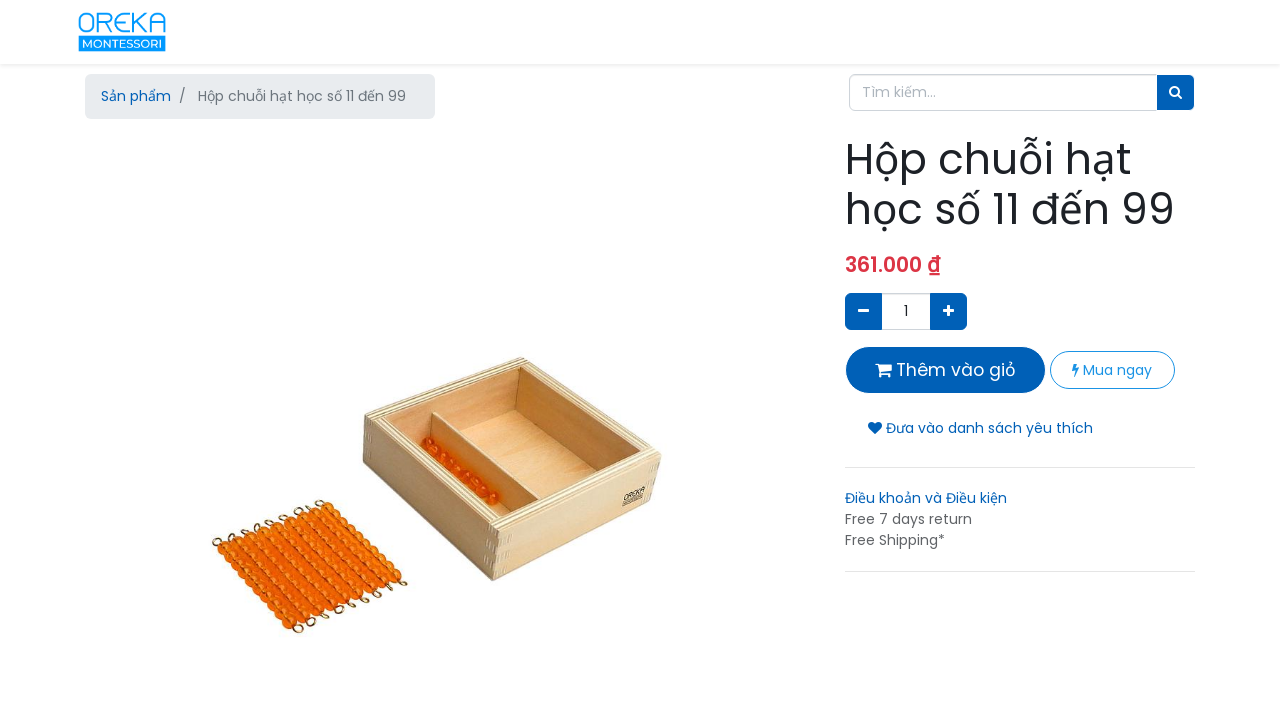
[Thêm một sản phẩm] (948, 311)
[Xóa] (863, 311)
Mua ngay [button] (1112, 370)
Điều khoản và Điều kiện (926, 498)
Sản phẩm (136, 96)
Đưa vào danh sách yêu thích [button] (980, 428)
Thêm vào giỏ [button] (945, 370)
